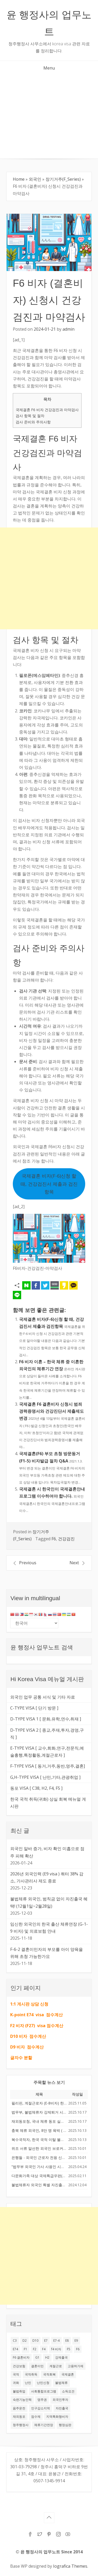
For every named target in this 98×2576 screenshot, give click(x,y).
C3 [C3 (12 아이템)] (15, 2340)
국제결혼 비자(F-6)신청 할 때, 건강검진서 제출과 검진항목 (49, 1184)
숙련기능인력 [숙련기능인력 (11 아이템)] (22, 2399)
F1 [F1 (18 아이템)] (25, 2349)
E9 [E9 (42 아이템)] (76, 2340)
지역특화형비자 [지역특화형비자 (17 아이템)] (57, 2416)
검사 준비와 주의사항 (33, 421)
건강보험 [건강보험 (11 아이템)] (19, 2366)
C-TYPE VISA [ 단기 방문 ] (34, 1708)
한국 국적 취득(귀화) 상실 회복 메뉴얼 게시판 (48, 1802)
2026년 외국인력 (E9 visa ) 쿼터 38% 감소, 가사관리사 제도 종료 (46, 1877)
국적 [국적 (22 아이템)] (16, 2374)
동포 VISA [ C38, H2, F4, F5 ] (36, 1788)
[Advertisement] (49, 117)
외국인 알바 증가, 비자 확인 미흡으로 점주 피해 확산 (47, 1852)
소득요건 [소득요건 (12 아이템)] (68, 2391)
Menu (49, 68)
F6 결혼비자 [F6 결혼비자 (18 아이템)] (21, 2357)
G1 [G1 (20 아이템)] (37, 2357)
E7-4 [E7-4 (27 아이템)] (56, 2340)
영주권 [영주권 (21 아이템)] (42, 2399)
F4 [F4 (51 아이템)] (43, 2349)
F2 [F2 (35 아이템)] (34, 2349)
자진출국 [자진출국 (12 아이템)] (62, 2408)
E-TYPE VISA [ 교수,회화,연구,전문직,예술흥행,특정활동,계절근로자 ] (47, 1751)
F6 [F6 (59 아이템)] (77, 2349)
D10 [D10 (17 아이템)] (35, 2340)
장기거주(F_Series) (63, 179)
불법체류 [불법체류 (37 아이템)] (61, 2382)
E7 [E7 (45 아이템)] (46, 2340)
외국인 (35, 179)
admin (68, 329)
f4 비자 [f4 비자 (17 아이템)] (56, 2349)
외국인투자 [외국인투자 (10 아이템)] (60, 2399)
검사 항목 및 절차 (30, 415)
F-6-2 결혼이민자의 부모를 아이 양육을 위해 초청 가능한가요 (46, 1952)
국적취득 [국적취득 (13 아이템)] (31, 2374)
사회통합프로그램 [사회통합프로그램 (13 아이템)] (43, 2391)
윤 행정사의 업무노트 (49, 23)
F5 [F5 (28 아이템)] (68, 2349)
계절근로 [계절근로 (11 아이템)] (55, 2366)
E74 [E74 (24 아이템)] (15, 2349)
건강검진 (66, 1539)
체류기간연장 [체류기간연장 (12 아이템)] (43, 2425)
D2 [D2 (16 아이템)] (24, 2340)
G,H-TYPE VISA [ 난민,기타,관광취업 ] (45, 1777)
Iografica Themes (70, 2566)
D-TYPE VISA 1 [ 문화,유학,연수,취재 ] (45, 1719)
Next (74, 1563)
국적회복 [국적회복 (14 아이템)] (49, 2374)
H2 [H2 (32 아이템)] (47, 2357)
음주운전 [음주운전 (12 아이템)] (19, 2408)
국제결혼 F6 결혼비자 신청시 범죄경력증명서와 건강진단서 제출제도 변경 (51, 1411)
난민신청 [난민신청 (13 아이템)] (43, 2382)
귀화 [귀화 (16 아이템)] (16, 2382)
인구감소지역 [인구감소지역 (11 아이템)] (40, 2408)
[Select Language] (34, 1623)
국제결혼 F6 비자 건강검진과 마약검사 (47, 409)
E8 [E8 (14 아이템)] (67, 2340)
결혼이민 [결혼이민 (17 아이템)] (37, 2366)
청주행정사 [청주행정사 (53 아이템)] (20, 2425)
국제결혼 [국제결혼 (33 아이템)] (67, 2374)
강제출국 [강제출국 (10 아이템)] (61, 2357)
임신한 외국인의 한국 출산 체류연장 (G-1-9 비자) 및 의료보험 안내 (49, 1927)
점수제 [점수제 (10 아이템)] (36, 2416)
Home (19, 179)
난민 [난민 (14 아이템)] (28, 2382)
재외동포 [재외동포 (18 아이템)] (19, 2416)
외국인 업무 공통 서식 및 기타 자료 (42, 1697)
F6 (53, 1539)
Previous (27, 1563)
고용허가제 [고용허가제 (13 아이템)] (75, 2366)
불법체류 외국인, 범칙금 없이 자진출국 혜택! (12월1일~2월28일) (49, 1902)
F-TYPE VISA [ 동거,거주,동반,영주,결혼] (47, 1766)
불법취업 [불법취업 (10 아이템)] (19, 2391)
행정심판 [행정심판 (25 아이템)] (65, 2425)
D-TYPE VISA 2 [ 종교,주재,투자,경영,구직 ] (47, 1733)
